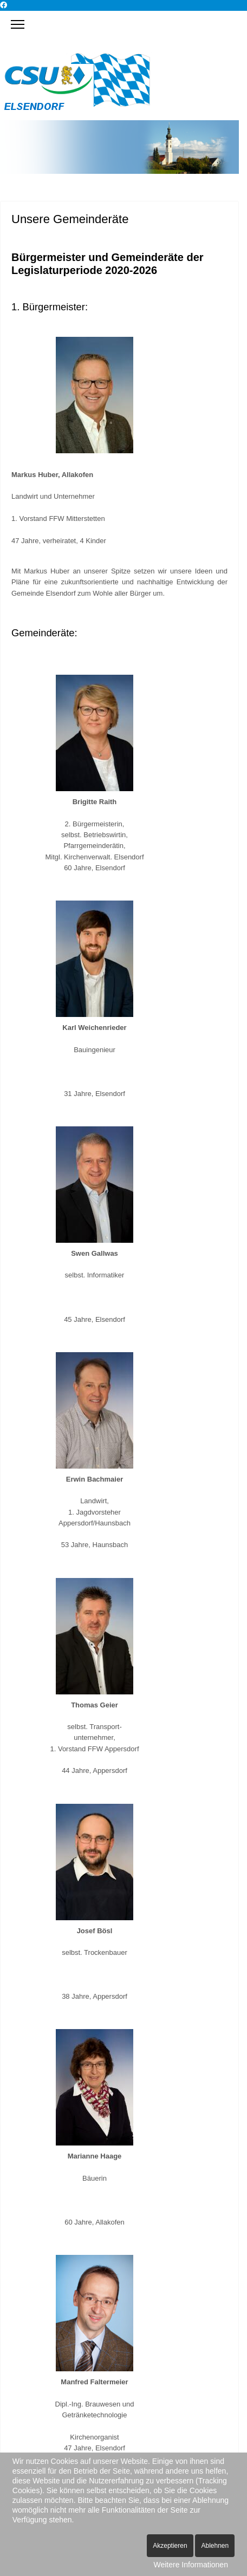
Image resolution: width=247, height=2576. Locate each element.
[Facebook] (3, 5)
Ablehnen (215, 2545)
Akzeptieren (170, 2545)
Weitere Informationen (190, 2564)
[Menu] (17, 24)
